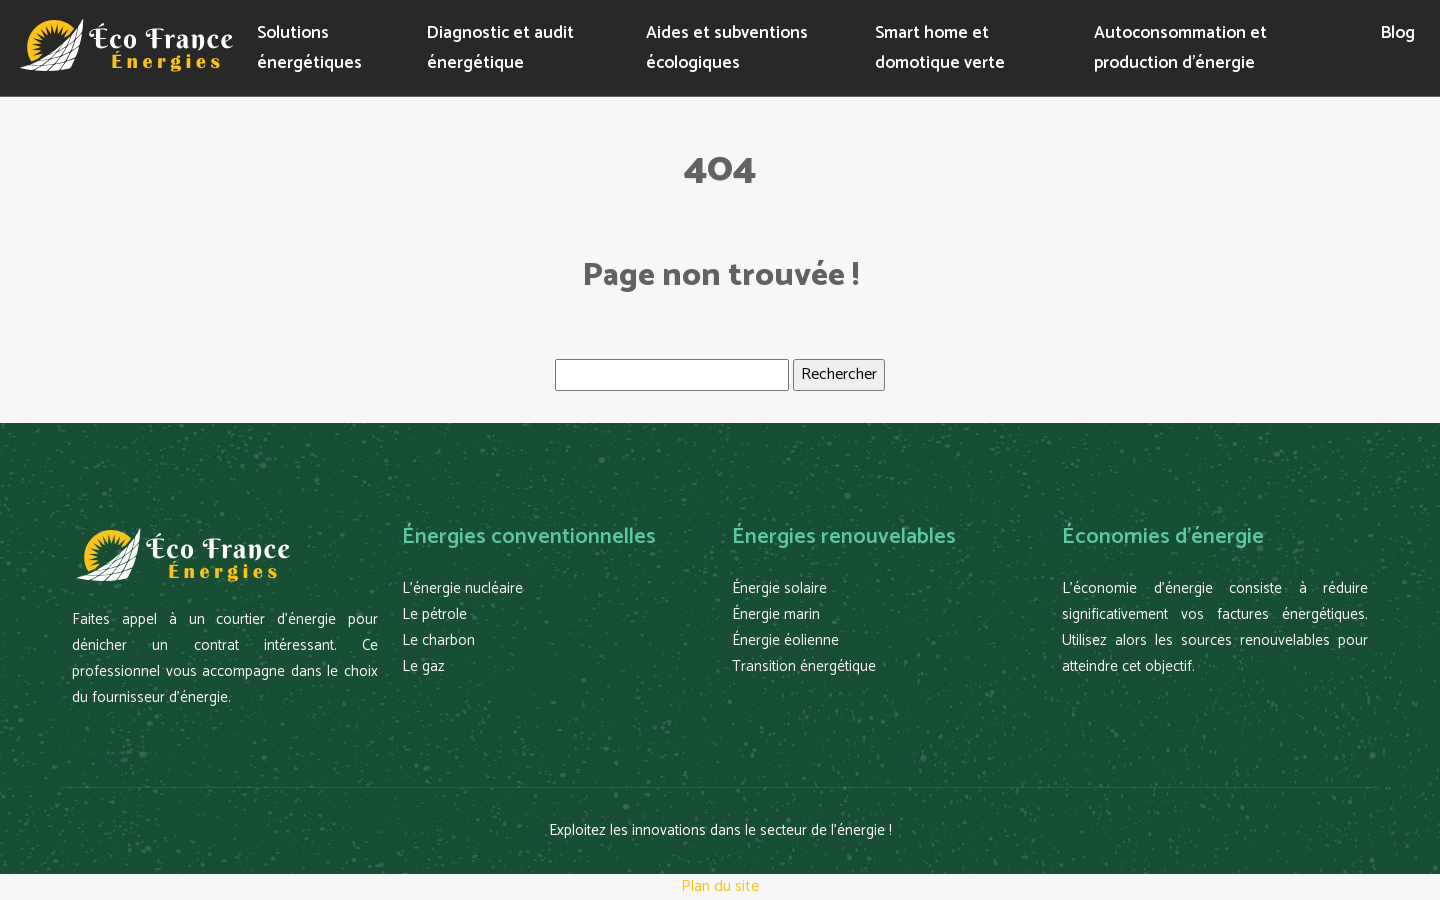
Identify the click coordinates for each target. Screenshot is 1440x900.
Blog (1398, 33)
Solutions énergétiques (309, 48)
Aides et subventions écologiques (727, 48)
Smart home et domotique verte (940, 48)
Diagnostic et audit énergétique (500, 48)
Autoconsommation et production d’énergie (1180, 48)
